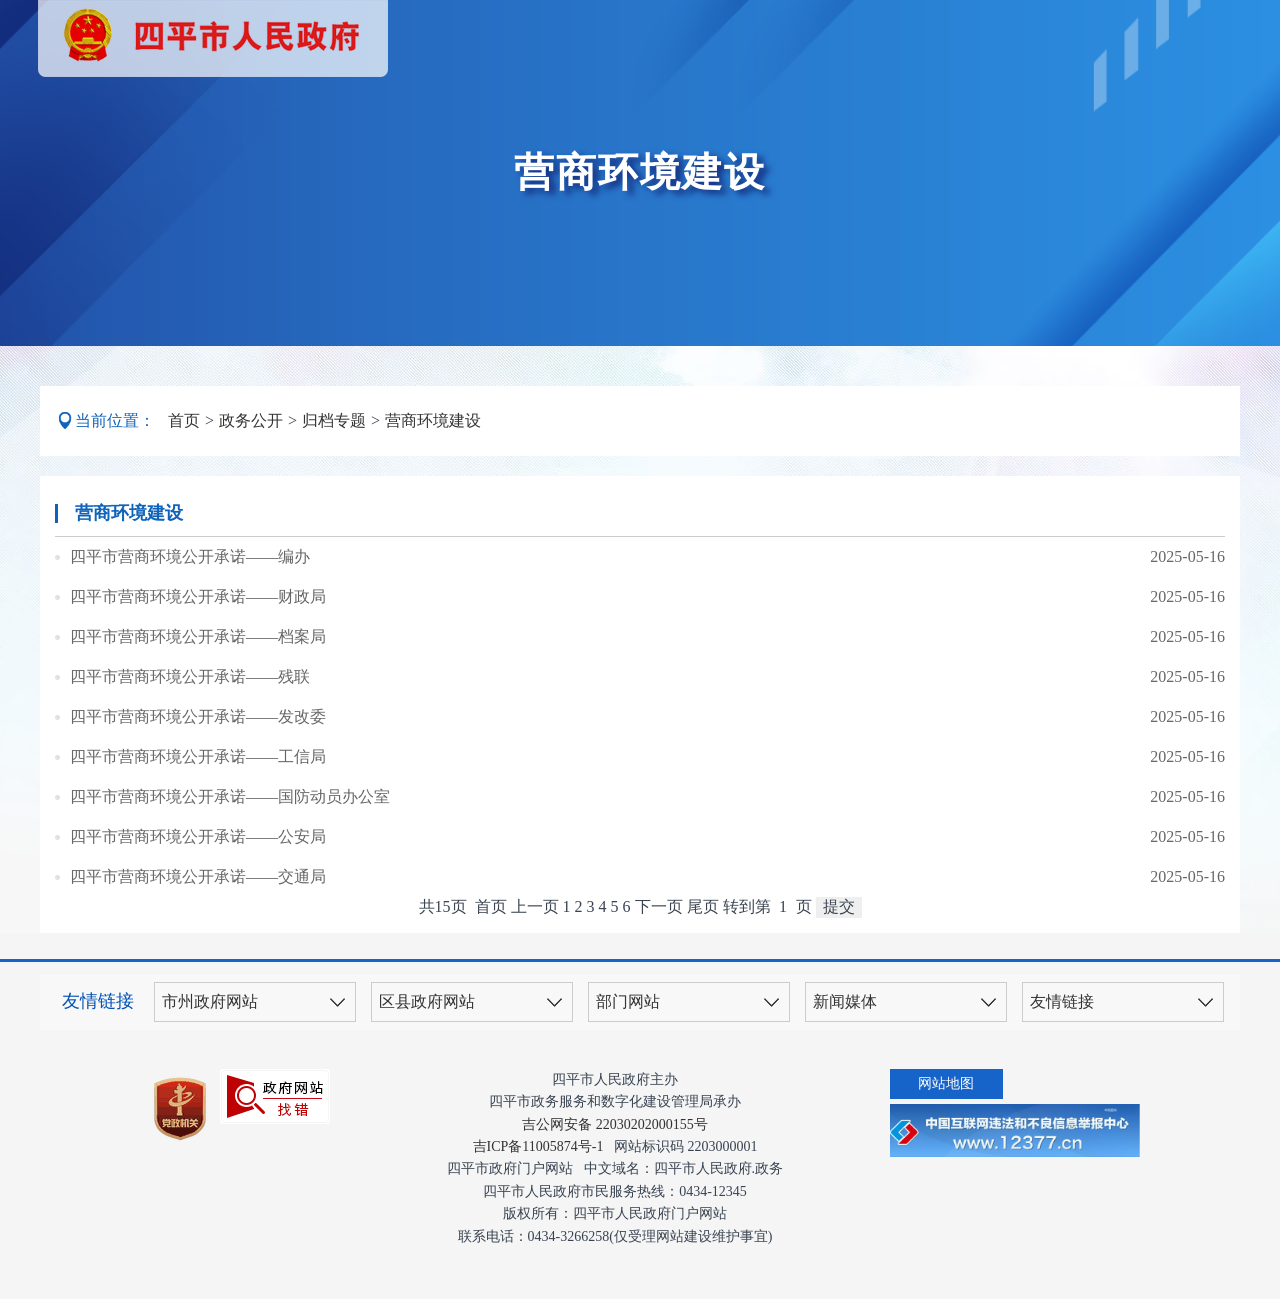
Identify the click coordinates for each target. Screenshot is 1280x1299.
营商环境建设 (433, 420)
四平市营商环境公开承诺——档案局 (198, 636)
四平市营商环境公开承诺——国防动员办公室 (230, 796)
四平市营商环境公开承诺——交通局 (198, 876)
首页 (184, 420)
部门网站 (628, 1001)
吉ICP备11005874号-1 (538, 1146)
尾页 (703, 906)
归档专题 (334, 420)
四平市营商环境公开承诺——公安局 (198, 836)
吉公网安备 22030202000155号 (615, 1124)
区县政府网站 (427, 1001)
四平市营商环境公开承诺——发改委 (198, 716)
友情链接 (1062, 1001)
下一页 (659, 906)
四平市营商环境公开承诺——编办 (190, 556)
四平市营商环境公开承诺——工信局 (198, 756)
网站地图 (946, 1083)
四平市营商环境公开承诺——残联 (190, 676)
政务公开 (251, 420)
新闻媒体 (845, 1001)
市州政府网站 (210, 1001)
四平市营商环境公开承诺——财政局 (198, 596)
